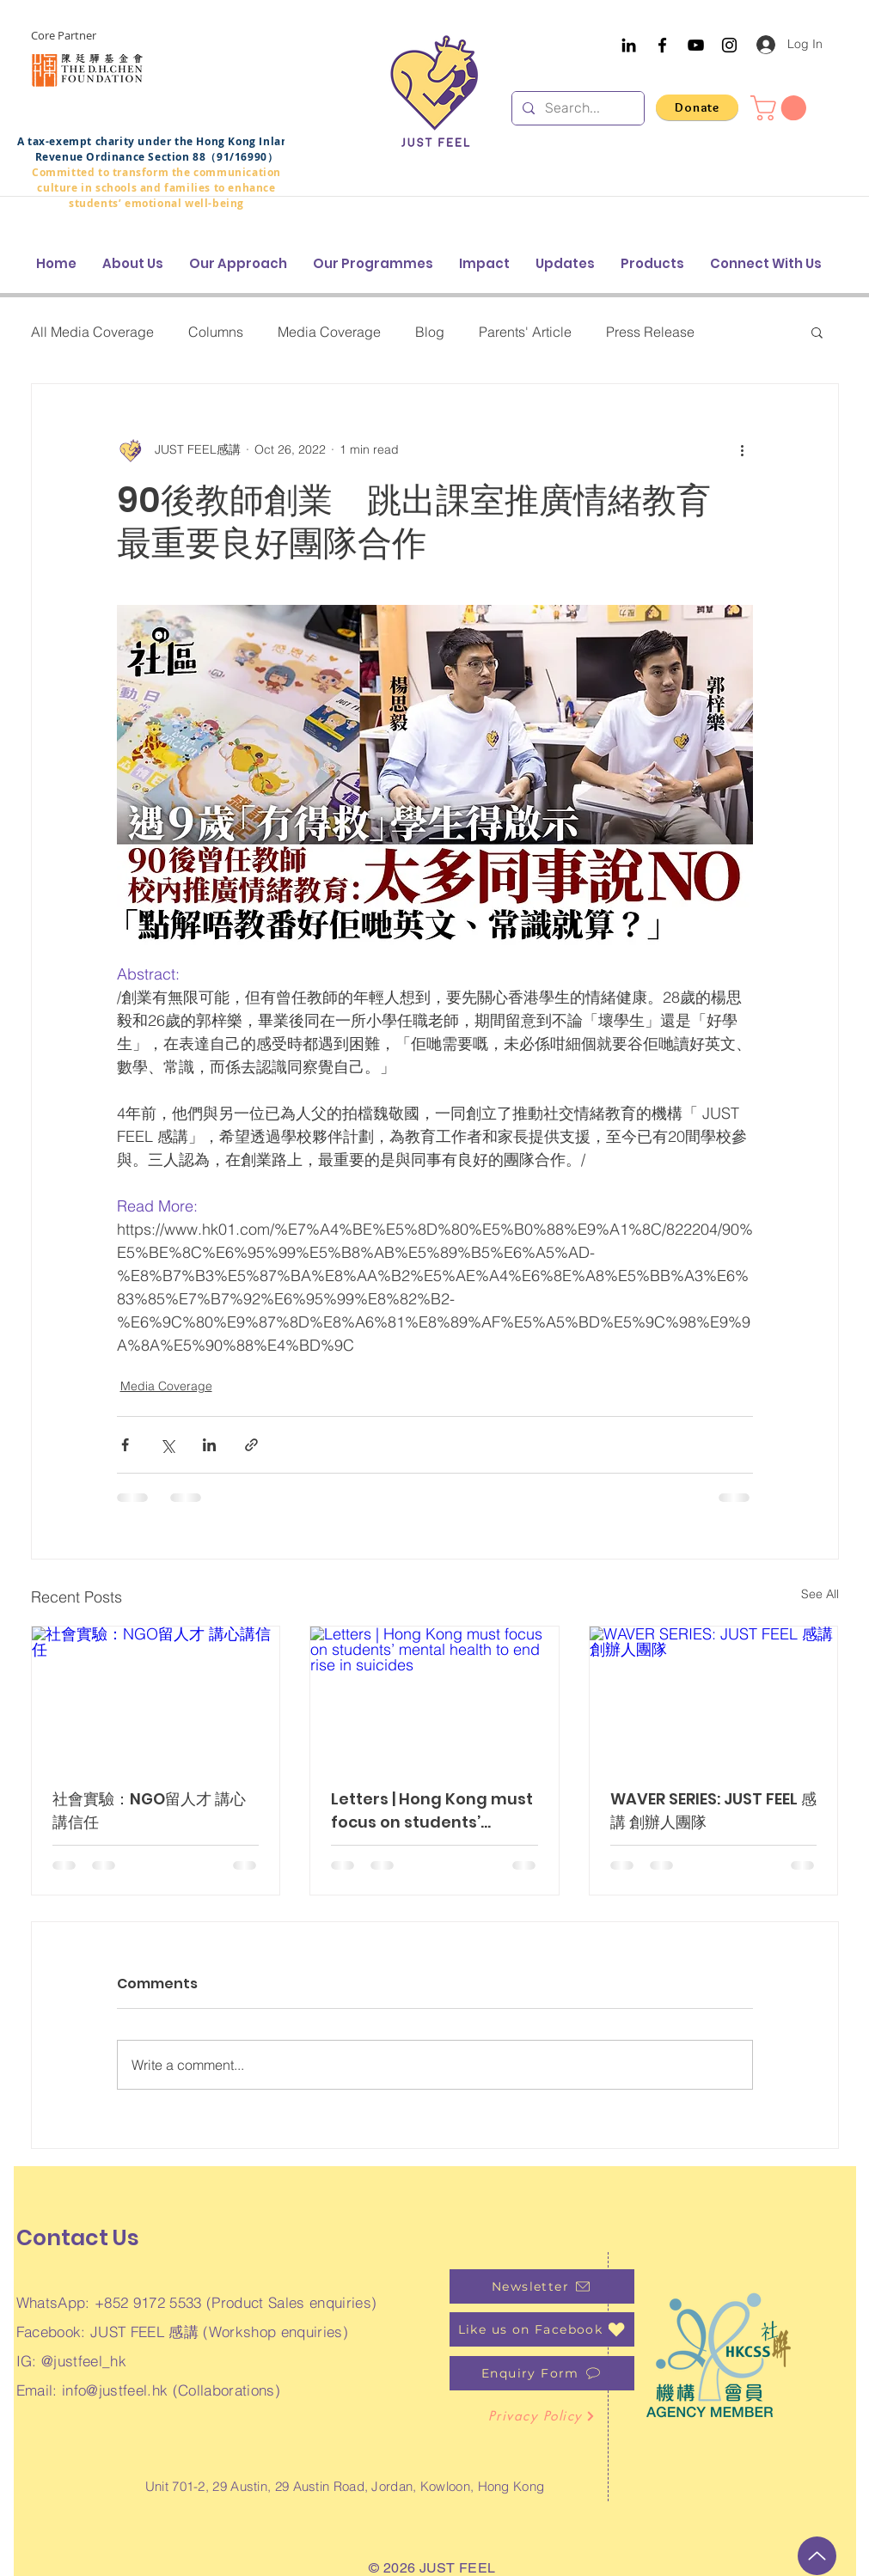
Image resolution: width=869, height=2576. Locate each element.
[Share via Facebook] (125, 1445)
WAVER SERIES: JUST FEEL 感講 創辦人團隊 (713, 1810)
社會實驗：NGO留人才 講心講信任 (149, 1810)
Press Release (650, 331)
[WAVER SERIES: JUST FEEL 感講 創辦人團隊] (714, 1696)
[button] (781, 107)
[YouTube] (696, 45)
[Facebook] (662, 45)
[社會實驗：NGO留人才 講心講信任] (156, 1696)
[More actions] (742, 449)
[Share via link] (251, 1445)
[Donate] (697, 107)
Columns (215, 331)
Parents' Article (525, 331)
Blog (429, 331)
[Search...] (576, 108)
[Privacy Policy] (542, 2416)
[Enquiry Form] (542, 2373)
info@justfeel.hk (115, 2390)
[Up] (817, 2555)
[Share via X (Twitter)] (167, 1445)
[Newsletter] (542, 2286)
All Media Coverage (92, 331)
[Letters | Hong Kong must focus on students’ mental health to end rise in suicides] (434, 1696)
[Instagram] (729, 45)
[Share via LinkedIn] (209, 1445)
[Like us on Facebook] (542, 2329)
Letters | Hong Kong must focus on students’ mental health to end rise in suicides (433, 1811)
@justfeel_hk (83, 2361)
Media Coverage (329, 331)
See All (820, 1594)
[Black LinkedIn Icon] (629, 45)
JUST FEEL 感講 (144, 2332)
